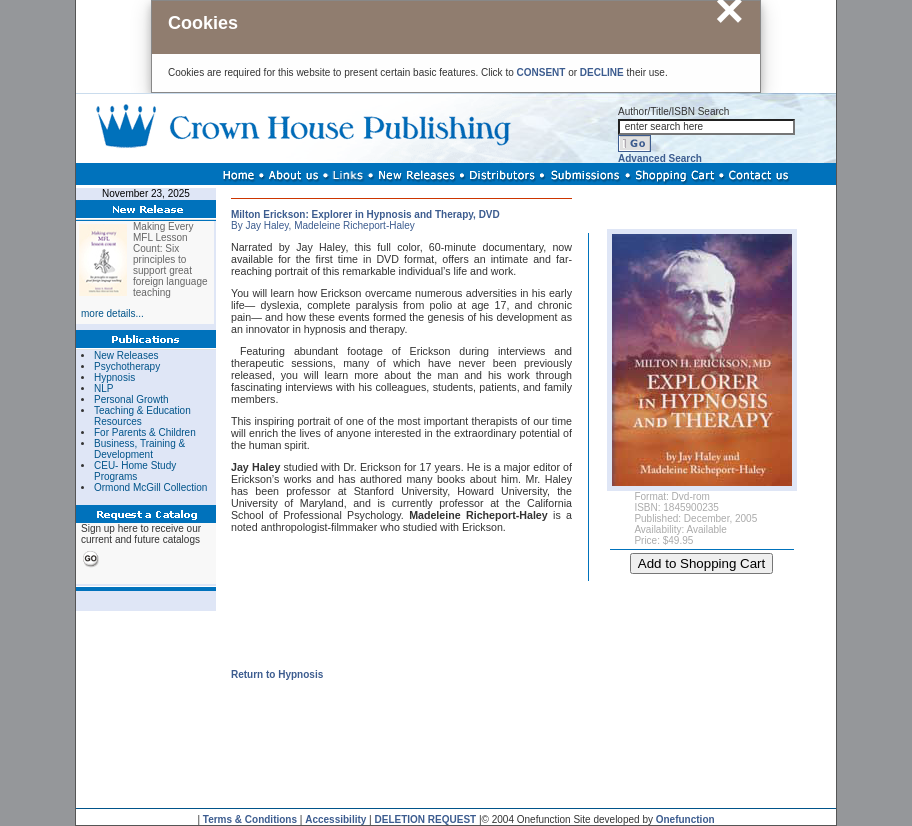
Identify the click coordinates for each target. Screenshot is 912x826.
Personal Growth (131, 399)
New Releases (126, 355)
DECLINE (602, 72)
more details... (112, 313)
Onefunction (685, 819)
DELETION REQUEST (426, 819)
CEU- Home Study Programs (135, 471)
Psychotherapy (127, 366)
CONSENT (541, 72)
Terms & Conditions (250, 819)
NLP (103, 388)
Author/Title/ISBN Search (673, 111)
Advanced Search (660, 158)
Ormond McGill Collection (150, 487)
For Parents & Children (145, 432)
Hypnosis (114, 377)
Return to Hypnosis (277, 674)
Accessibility (335, 819)
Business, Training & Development (139, 449)
